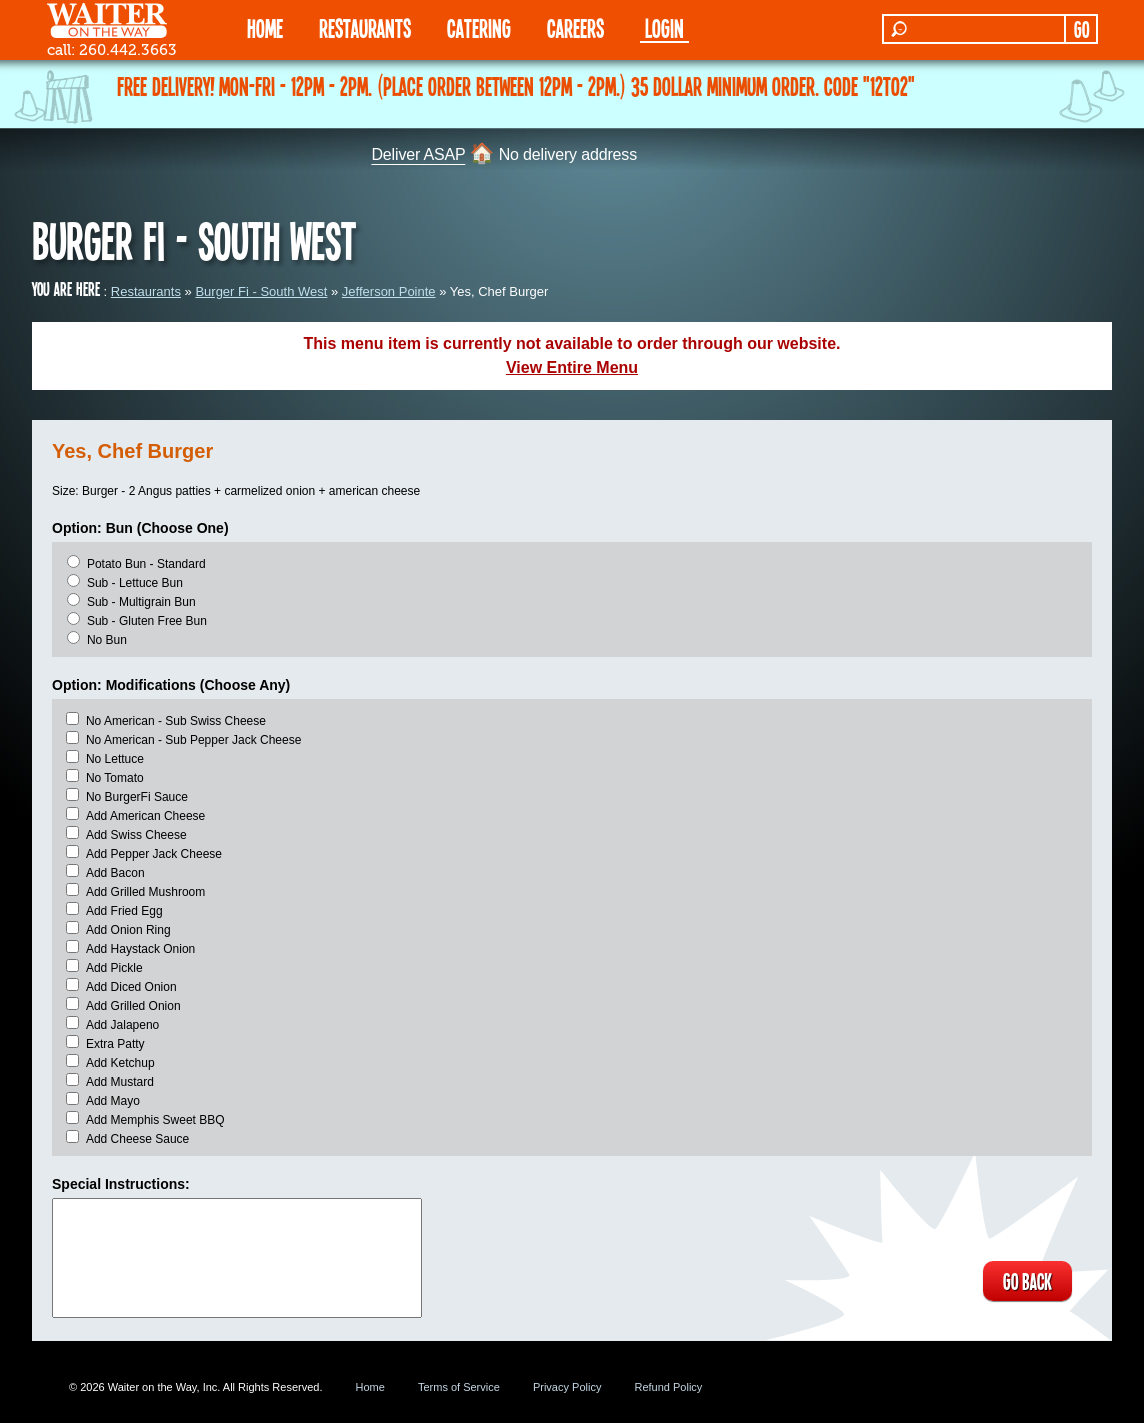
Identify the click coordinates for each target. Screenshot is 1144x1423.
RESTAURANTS (365, 27)
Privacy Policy (567, 1387)
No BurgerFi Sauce (137, 797)
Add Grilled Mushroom (145, 892)
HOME (265, 27)
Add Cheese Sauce (137, 1139)
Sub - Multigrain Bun (141, 602)
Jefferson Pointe (389, 291)
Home (370, 1387)
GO (1081, 29)
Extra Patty (115, 1044)
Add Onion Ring (128, 930)
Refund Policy (668, 1387)
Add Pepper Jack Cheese (154, 854)
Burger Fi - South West (261, 291)
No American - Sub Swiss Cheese (176, 721)
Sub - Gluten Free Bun (147, 621)
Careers (575, 27)
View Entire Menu (572, 367)
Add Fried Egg (124, 911)
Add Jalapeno (122, 1025)
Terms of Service (459, 1387)
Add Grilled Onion (133, 1006)
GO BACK (1027, 1281)
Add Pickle (114, 968)
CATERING (479, 27)
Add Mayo (113, 1101)
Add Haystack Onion (140, 949)
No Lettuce (115, 759)
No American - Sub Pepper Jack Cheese (193, 740)
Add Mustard (120, 1082)
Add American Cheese (145, 816)
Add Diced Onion (131, 987)
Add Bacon (115, 873)
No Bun (107, 640)
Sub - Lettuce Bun (135, 583)
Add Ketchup (120, 1063)
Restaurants (146, 291)
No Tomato (115, 778)
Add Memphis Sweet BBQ (155, 1120)
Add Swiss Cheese (136, 835)
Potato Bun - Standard (146, 564)
